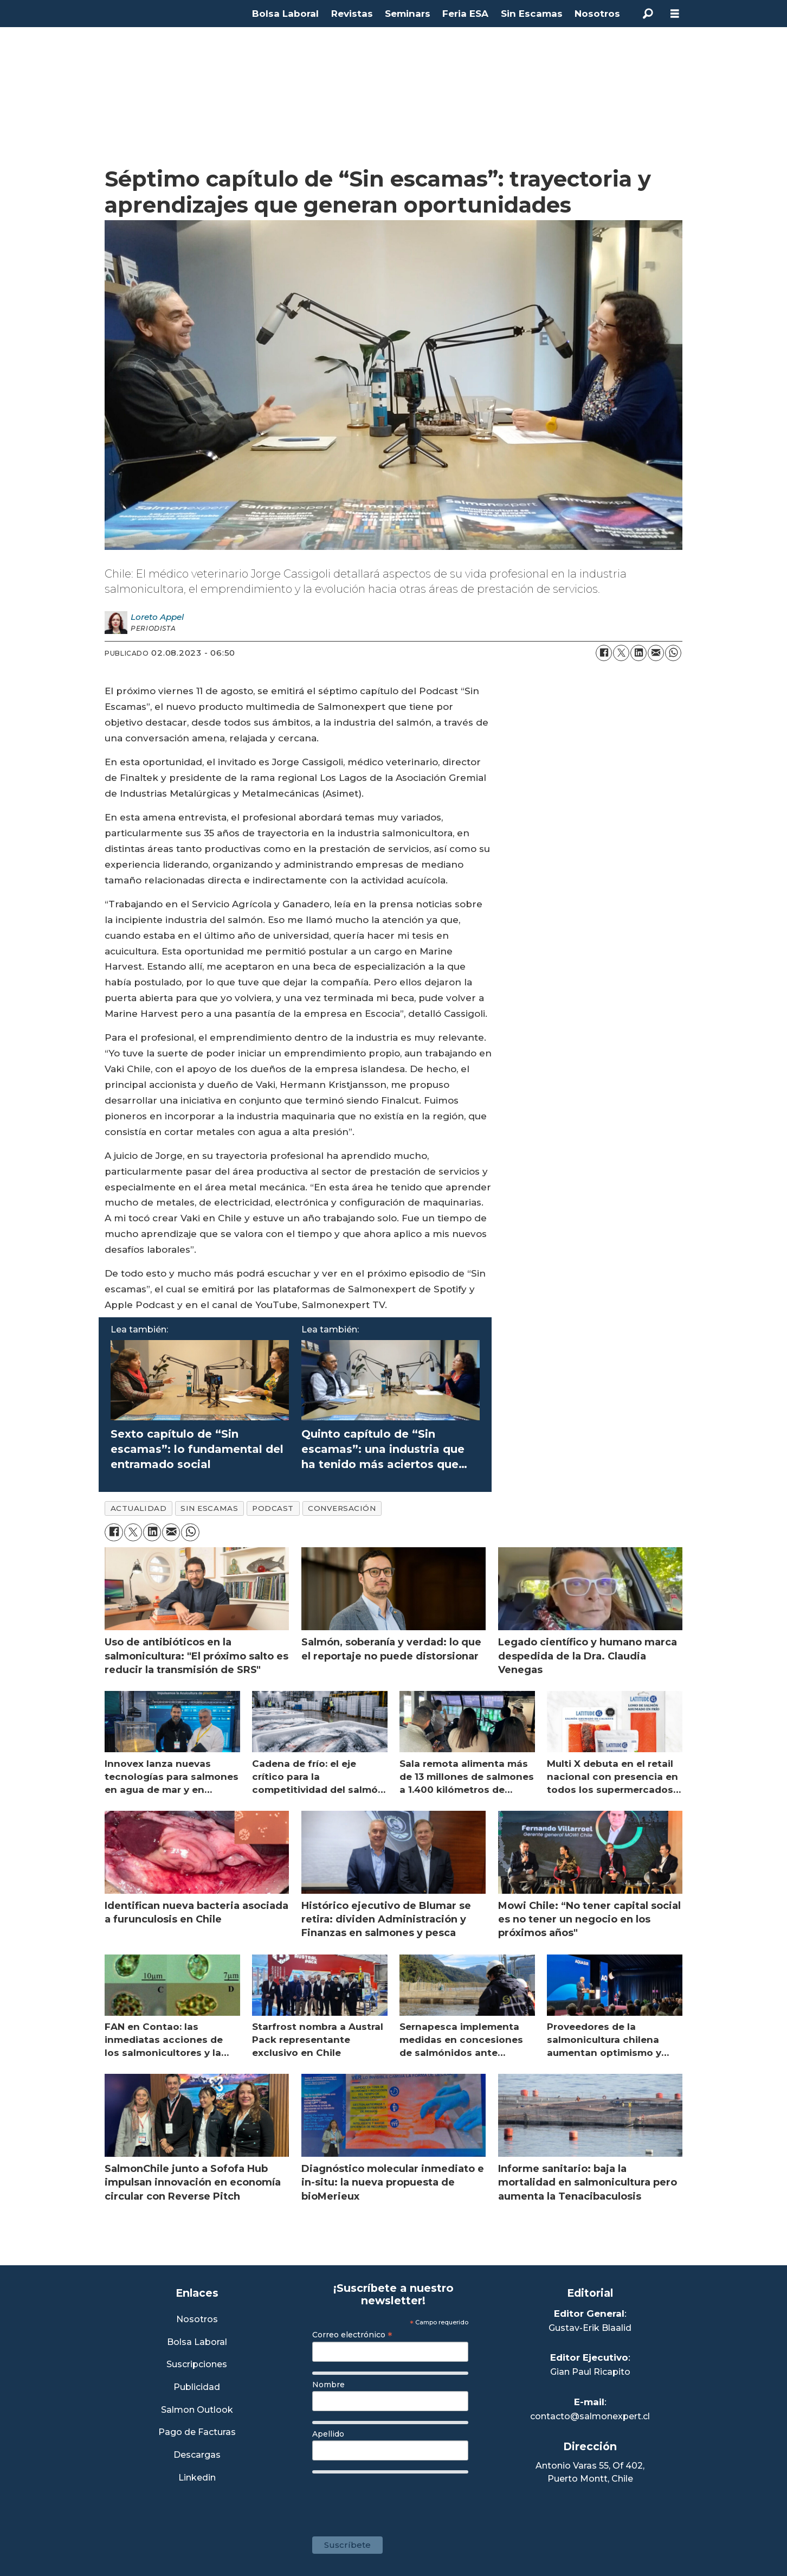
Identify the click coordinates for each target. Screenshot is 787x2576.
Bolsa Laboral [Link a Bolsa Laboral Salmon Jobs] (197, 2342)
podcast (273, 1508)
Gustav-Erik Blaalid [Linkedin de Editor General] (590, 2328)
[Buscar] (647, 13)
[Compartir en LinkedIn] (638, 653)
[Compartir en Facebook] (604, 653)
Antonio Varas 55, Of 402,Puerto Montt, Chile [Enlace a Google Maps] (590, 2472)
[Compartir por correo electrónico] (656, 653)
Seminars (407, 13)
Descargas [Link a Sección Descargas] (197, 2455)
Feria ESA (465, 13)
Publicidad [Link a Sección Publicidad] (196, 2387)
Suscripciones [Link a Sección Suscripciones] (196, 2364)
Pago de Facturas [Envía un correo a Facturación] (197, 2432)
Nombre (328, 2384)
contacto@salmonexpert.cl (590, 2416)
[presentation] (394, 2499)
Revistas (352, 13)
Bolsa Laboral (285, 13)
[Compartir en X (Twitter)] (621, 653)
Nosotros (597, 13)
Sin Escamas (532, 13)
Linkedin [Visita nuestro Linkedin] (197, 2478)
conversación (342, 1508)
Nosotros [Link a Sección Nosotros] (197, 2319)
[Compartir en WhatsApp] (673, 653)
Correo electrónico (352, 2334)
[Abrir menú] (674, 13)
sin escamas (209, 1508)
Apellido (328, 2434)
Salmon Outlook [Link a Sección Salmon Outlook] (197, 2410)
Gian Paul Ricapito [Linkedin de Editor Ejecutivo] (590, 2372)
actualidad (138, 1508)
